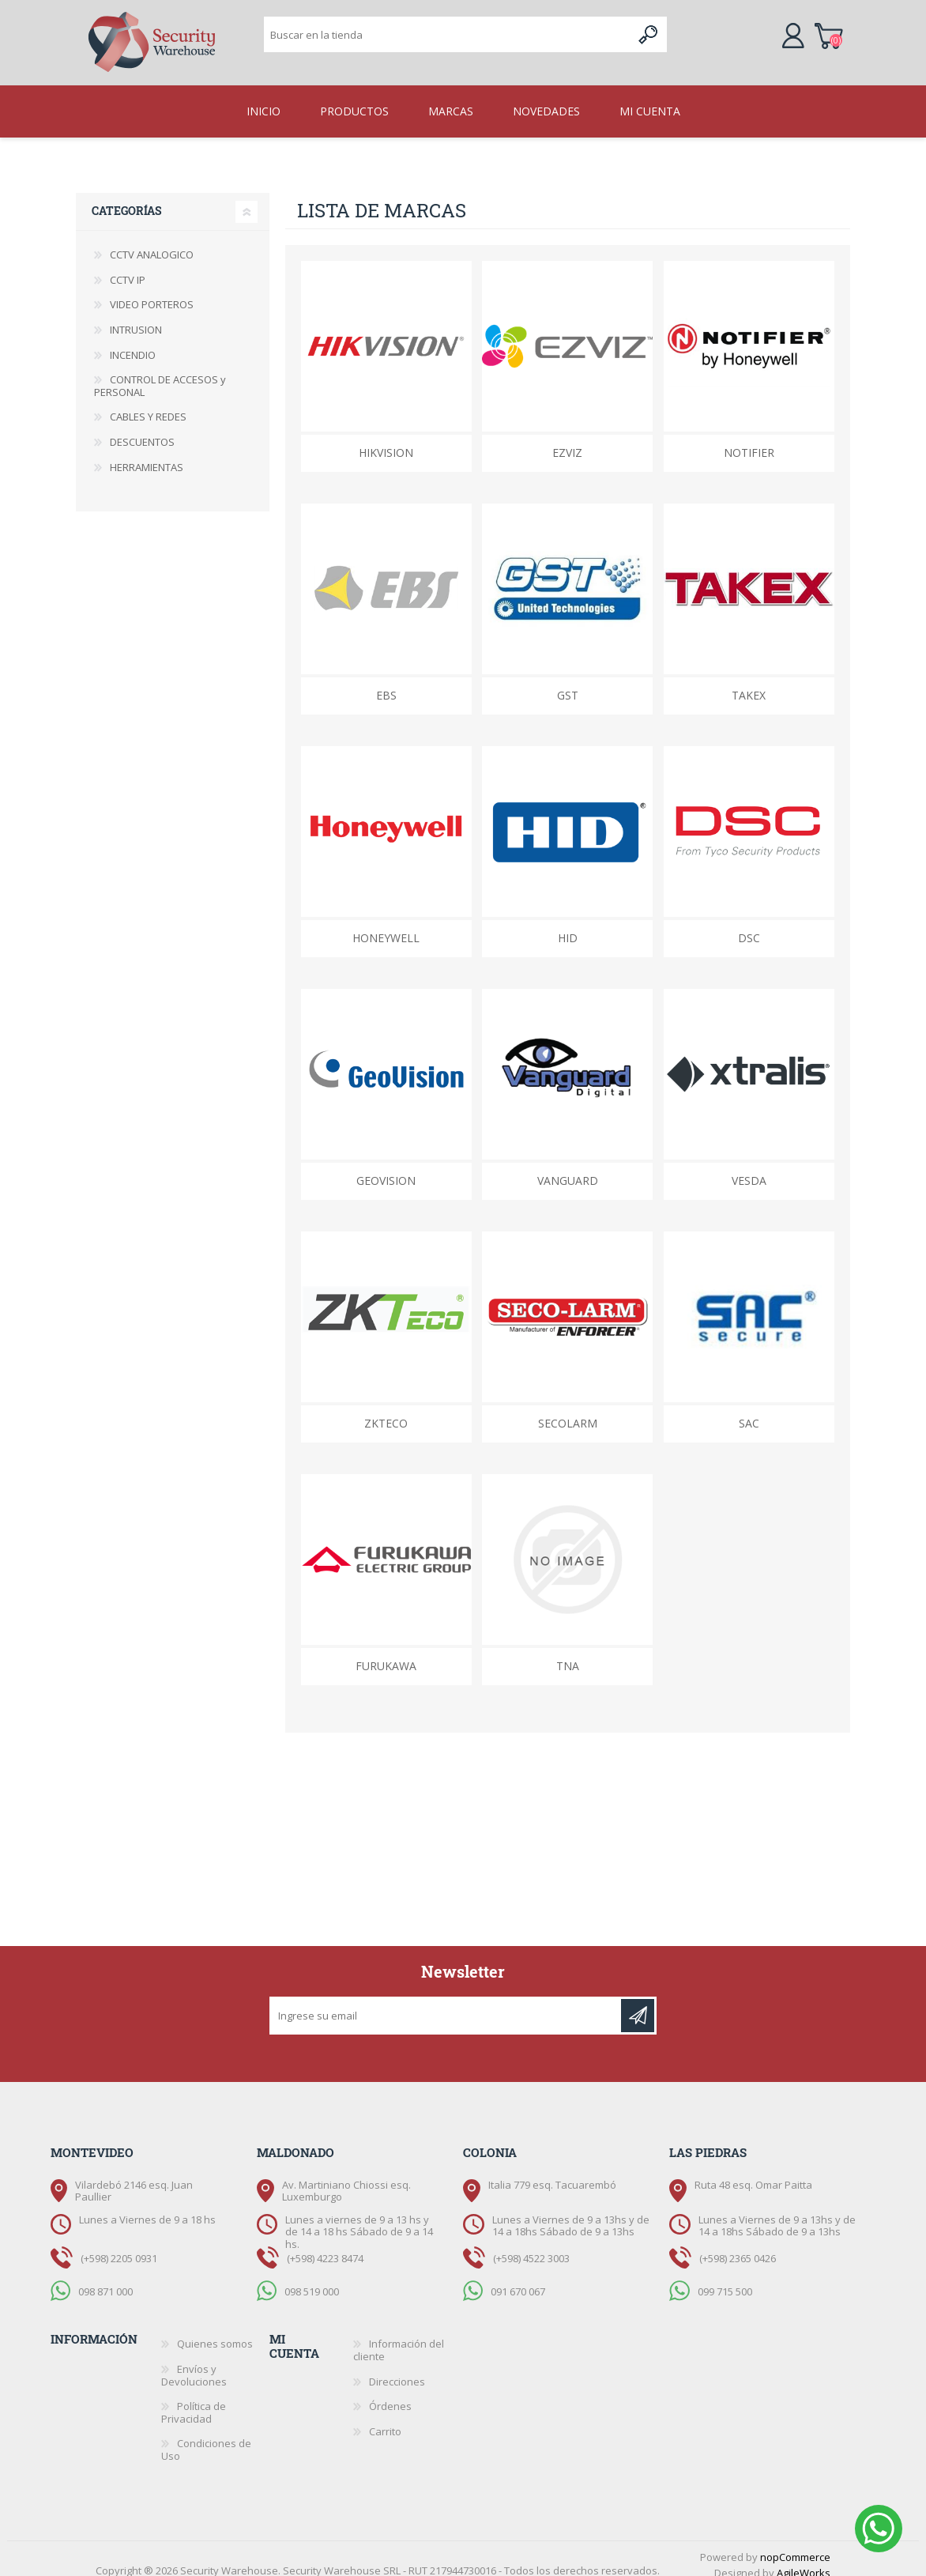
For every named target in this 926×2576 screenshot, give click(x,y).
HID (568, 925)
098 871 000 (105, 2279)
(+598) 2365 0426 (737, 2245)
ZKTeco (386, 1410)
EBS (386, 682)
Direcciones (397, 2369)
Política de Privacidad (193, 2399)
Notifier (749, 439)
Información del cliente (398, 2337)
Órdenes (390, 2393)
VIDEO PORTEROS (152, 292)
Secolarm (567, 1410)
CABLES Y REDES (148, 404)
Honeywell (386, 925)
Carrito (812, 26)
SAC (749, 1410)
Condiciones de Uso (206, 2436)
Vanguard (567, 1167)
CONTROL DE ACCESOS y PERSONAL (160, 373)
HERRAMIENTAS (146, 454)
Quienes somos (215, 2331)
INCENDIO (133, 342)
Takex (749, 682)
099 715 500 (725, 2279)
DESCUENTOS (142, 429)
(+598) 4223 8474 (325, 2245)
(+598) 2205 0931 (119, 2245)
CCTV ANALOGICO (152, 242)
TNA (567, 1653)
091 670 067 (518, 2279)
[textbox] (447, 28)
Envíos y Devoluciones (194, 2362)
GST (567, 682)
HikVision (386, 439)
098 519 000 (311, 2279)
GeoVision (386, 1167)
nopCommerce (795, 2544)
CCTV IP (127, 267)
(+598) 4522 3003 (531, 2245)
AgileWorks (803, 2560)
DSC (749, 925)
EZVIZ (567, 439)
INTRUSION (136, 317)
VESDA (749, 1167)
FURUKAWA (386, 1653)
